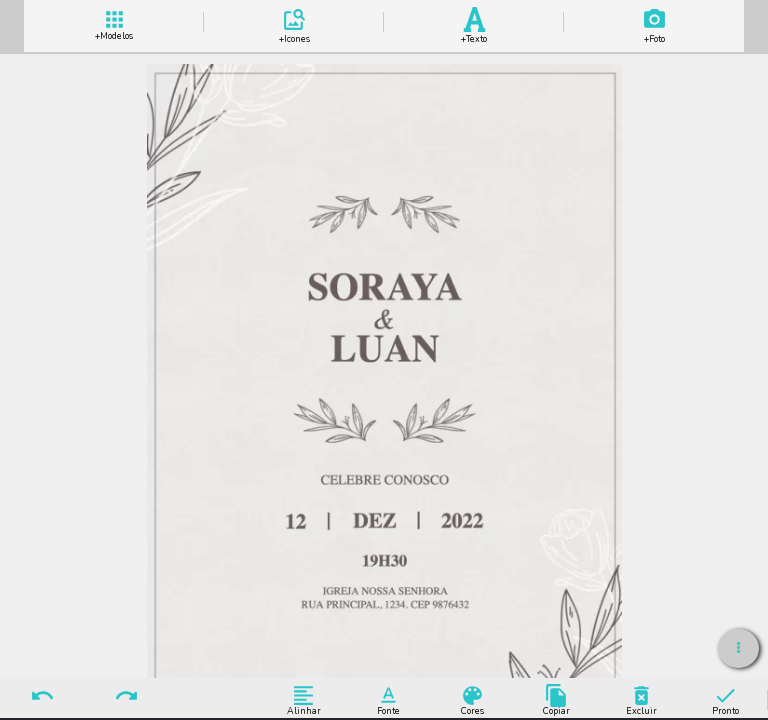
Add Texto (474, 22)
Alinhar (303, 699)
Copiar (556, 699)
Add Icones (294, 22)
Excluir (641, 699)
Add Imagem (654, 22)
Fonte (388, 699)
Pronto (725, 699)
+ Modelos (114, 22)
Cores (472, 699)
